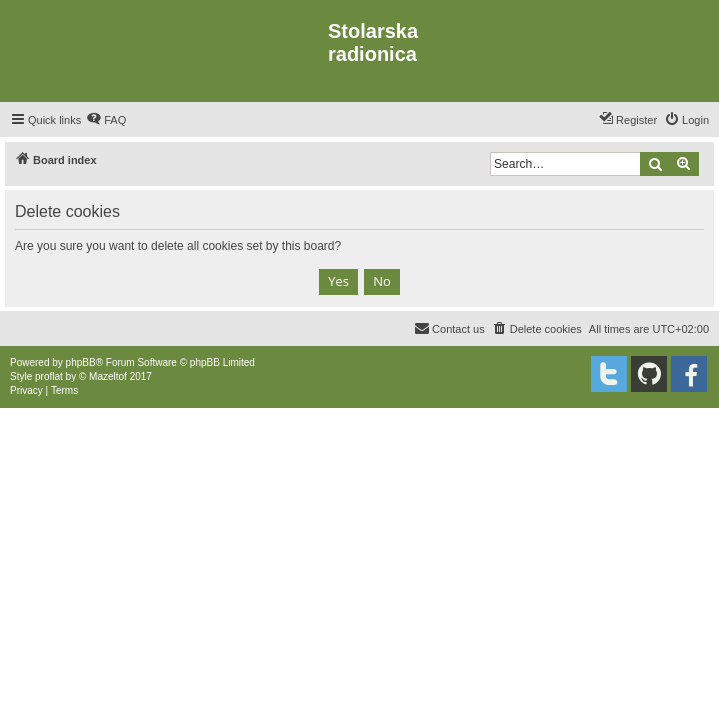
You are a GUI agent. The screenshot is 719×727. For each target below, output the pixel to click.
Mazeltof (108, 376)
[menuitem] (106, 120)
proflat (49, 376)
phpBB (81, 362)
